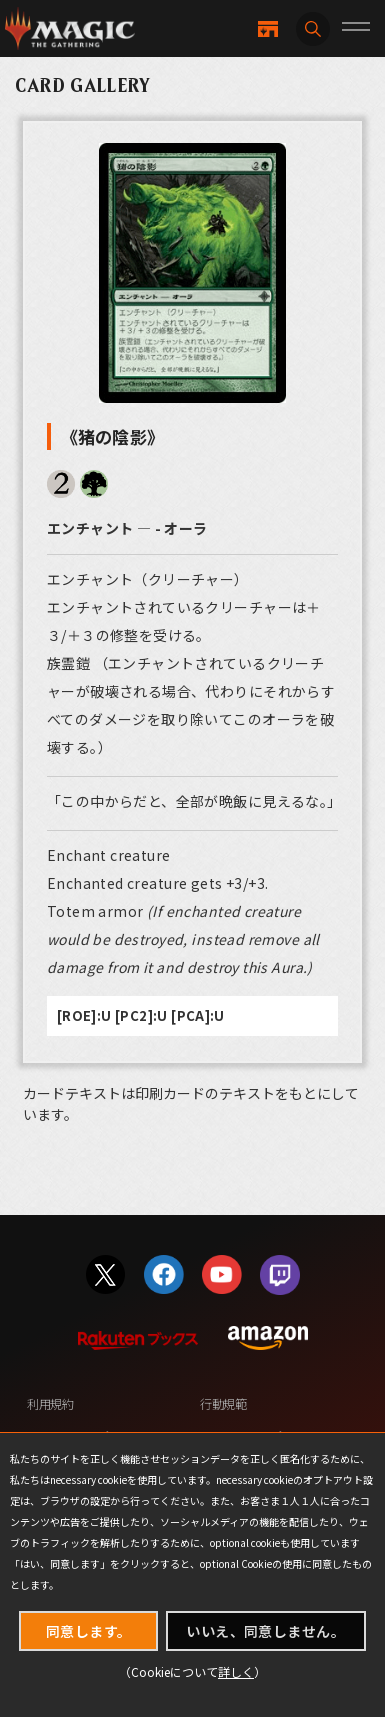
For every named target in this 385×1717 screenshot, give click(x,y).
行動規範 (223, 1404)
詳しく (236, 1671)
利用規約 (50, 1404)
